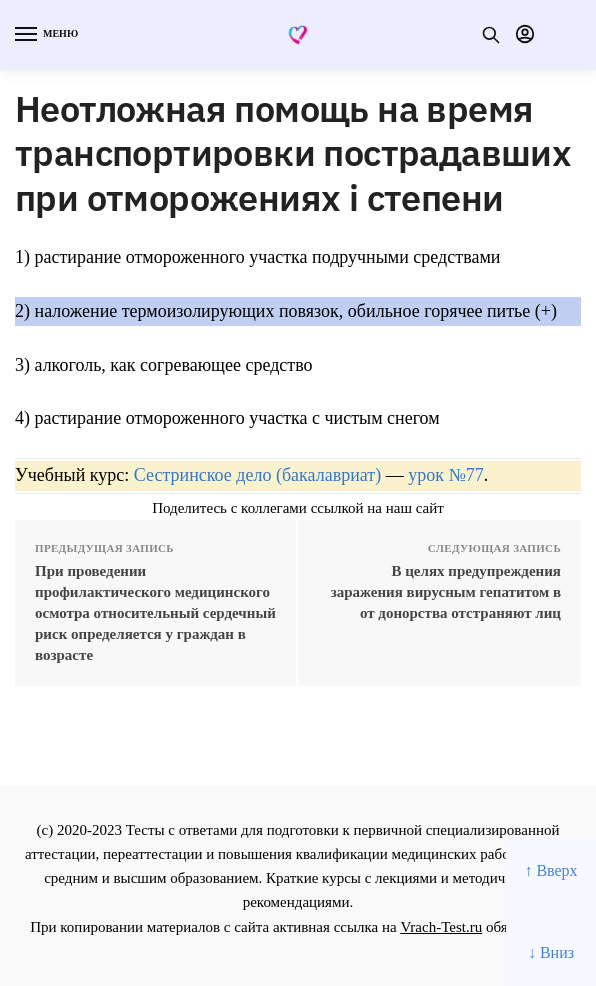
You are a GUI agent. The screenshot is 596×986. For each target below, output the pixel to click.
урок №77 (445, 475)
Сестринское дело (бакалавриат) (257, 475)
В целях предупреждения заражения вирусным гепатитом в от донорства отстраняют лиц (446, 592)
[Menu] (45, 35)
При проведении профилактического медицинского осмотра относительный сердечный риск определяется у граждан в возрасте (155, 613)
